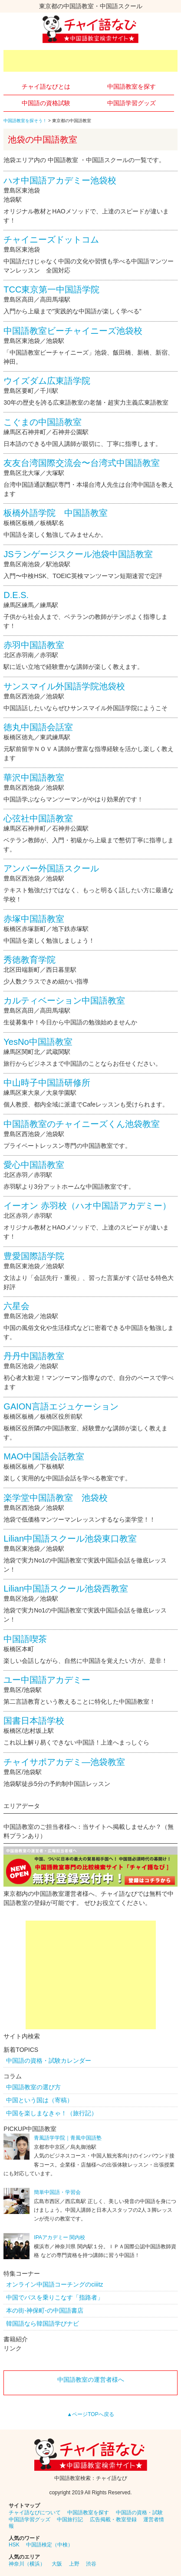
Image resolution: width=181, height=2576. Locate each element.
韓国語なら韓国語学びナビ (42, 2323)
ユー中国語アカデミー (46, 1680)
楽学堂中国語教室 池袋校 (55, 1497)
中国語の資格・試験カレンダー (48, 2060)
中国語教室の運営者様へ (90, 2379)
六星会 (16, 1306)
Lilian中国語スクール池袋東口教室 (70, 1538)
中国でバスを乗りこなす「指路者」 (54, 2297)
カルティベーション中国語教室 (64, 1000)
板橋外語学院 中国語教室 (55, 513)
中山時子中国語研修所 (46, 1082)
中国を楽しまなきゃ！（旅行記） (51, 2113)
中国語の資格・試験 (139, 2513)
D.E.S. (16, 595)
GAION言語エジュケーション (60, 1406)
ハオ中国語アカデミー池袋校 (59, 180)
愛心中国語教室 (33, 1165)
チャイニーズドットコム (51, 239)
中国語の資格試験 (46, 103)
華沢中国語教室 (33, 777)
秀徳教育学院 (29, 959)
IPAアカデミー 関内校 (59, 2237)
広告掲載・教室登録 (113, 2519)
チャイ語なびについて (35, 2513)
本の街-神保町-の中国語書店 (44, 2310)
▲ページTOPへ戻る (90, 2414)
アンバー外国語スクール (51, 868)
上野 (74, 2564)
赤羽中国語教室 (33, 645)
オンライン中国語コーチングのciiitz (54, 2284)
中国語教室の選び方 (33, 2087)
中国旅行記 (70, 2519)
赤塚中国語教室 (33, 919)
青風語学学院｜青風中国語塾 (68, 2138)
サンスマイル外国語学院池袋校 (64, 686)
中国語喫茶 (25, 1639)
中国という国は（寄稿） (39, 2100)
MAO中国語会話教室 (43, 1456)
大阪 (57, 2564)
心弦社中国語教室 (38, 818)
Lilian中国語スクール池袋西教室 (65, 1588)
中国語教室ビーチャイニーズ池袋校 (72, 331)
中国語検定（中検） (49, 2545)
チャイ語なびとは (46, 86)
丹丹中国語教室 (33, 1356)
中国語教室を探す (131, 86)
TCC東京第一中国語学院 (51, 289)
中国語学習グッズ (131, 103)
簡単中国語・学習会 (57, 2192)
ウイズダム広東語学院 (46, 381)
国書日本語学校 (33, 1720)
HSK (14, 2545)
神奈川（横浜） (27, 2564)
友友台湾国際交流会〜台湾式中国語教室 (81, 463)
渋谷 (91, 2564)
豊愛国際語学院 (33, 1256)
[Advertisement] (92, 61)
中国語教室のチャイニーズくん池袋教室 (81, 1124)
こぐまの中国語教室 (42, 422)
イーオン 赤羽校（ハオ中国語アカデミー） (87, 1205)
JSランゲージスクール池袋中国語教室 (77, 554)
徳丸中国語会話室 (38, 727)
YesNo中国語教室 (37, 1042)
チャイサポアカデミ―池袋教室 (64, 1762)
